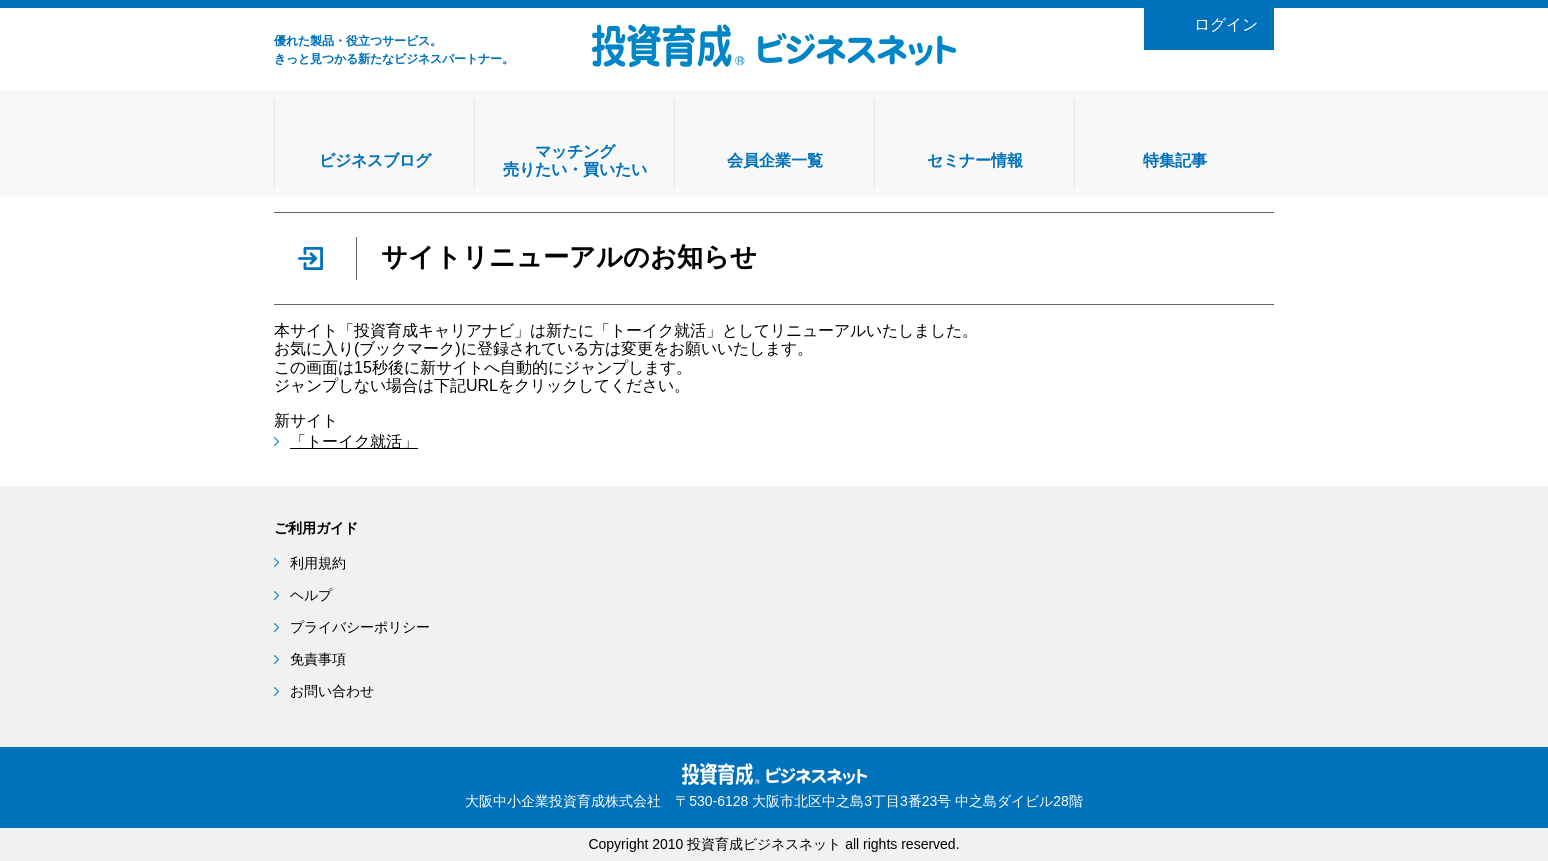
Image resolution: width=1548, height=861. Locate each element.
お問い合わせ (332, 691)
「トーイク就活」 (354, 441)
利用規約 (318, 563)
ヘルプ (311, 595)
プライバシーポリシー (360, 627)
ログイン (1226, 24)
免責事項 (318, 659)
